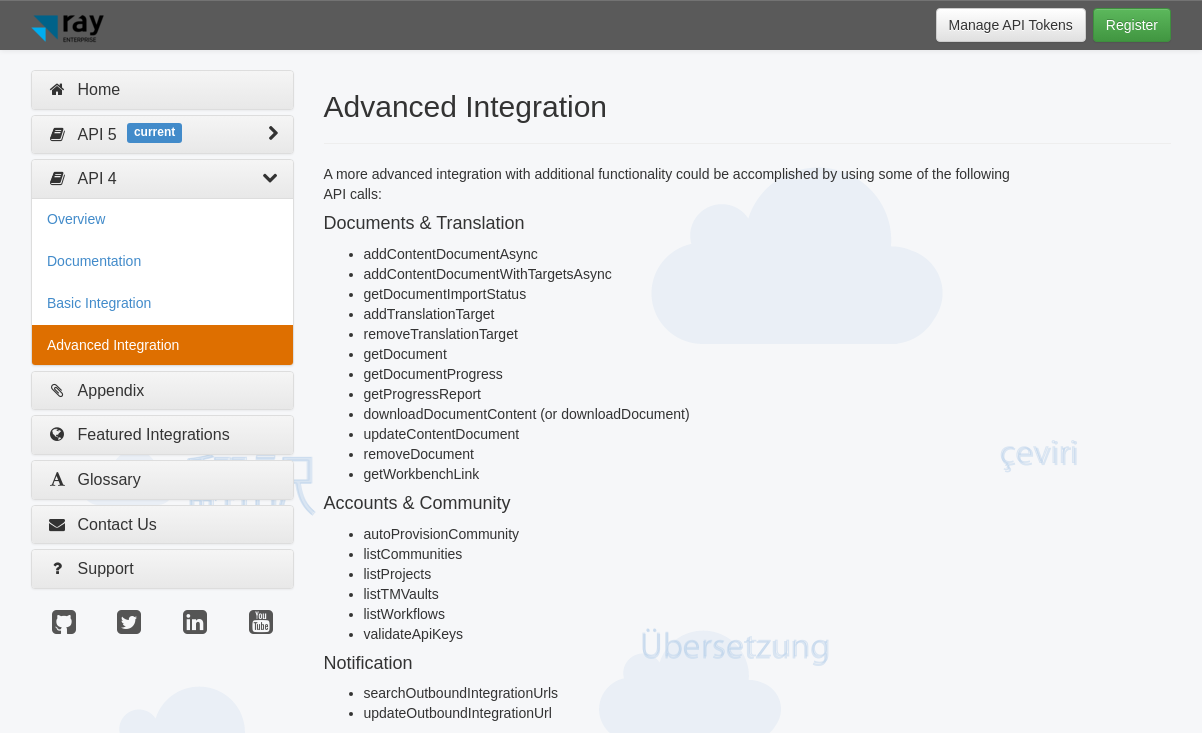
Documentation (94, 261)
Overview (76, 219)
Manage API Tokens (1011, 25)
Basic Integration (99, 303)
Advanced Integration (113, 345)
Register (1132, 25)
